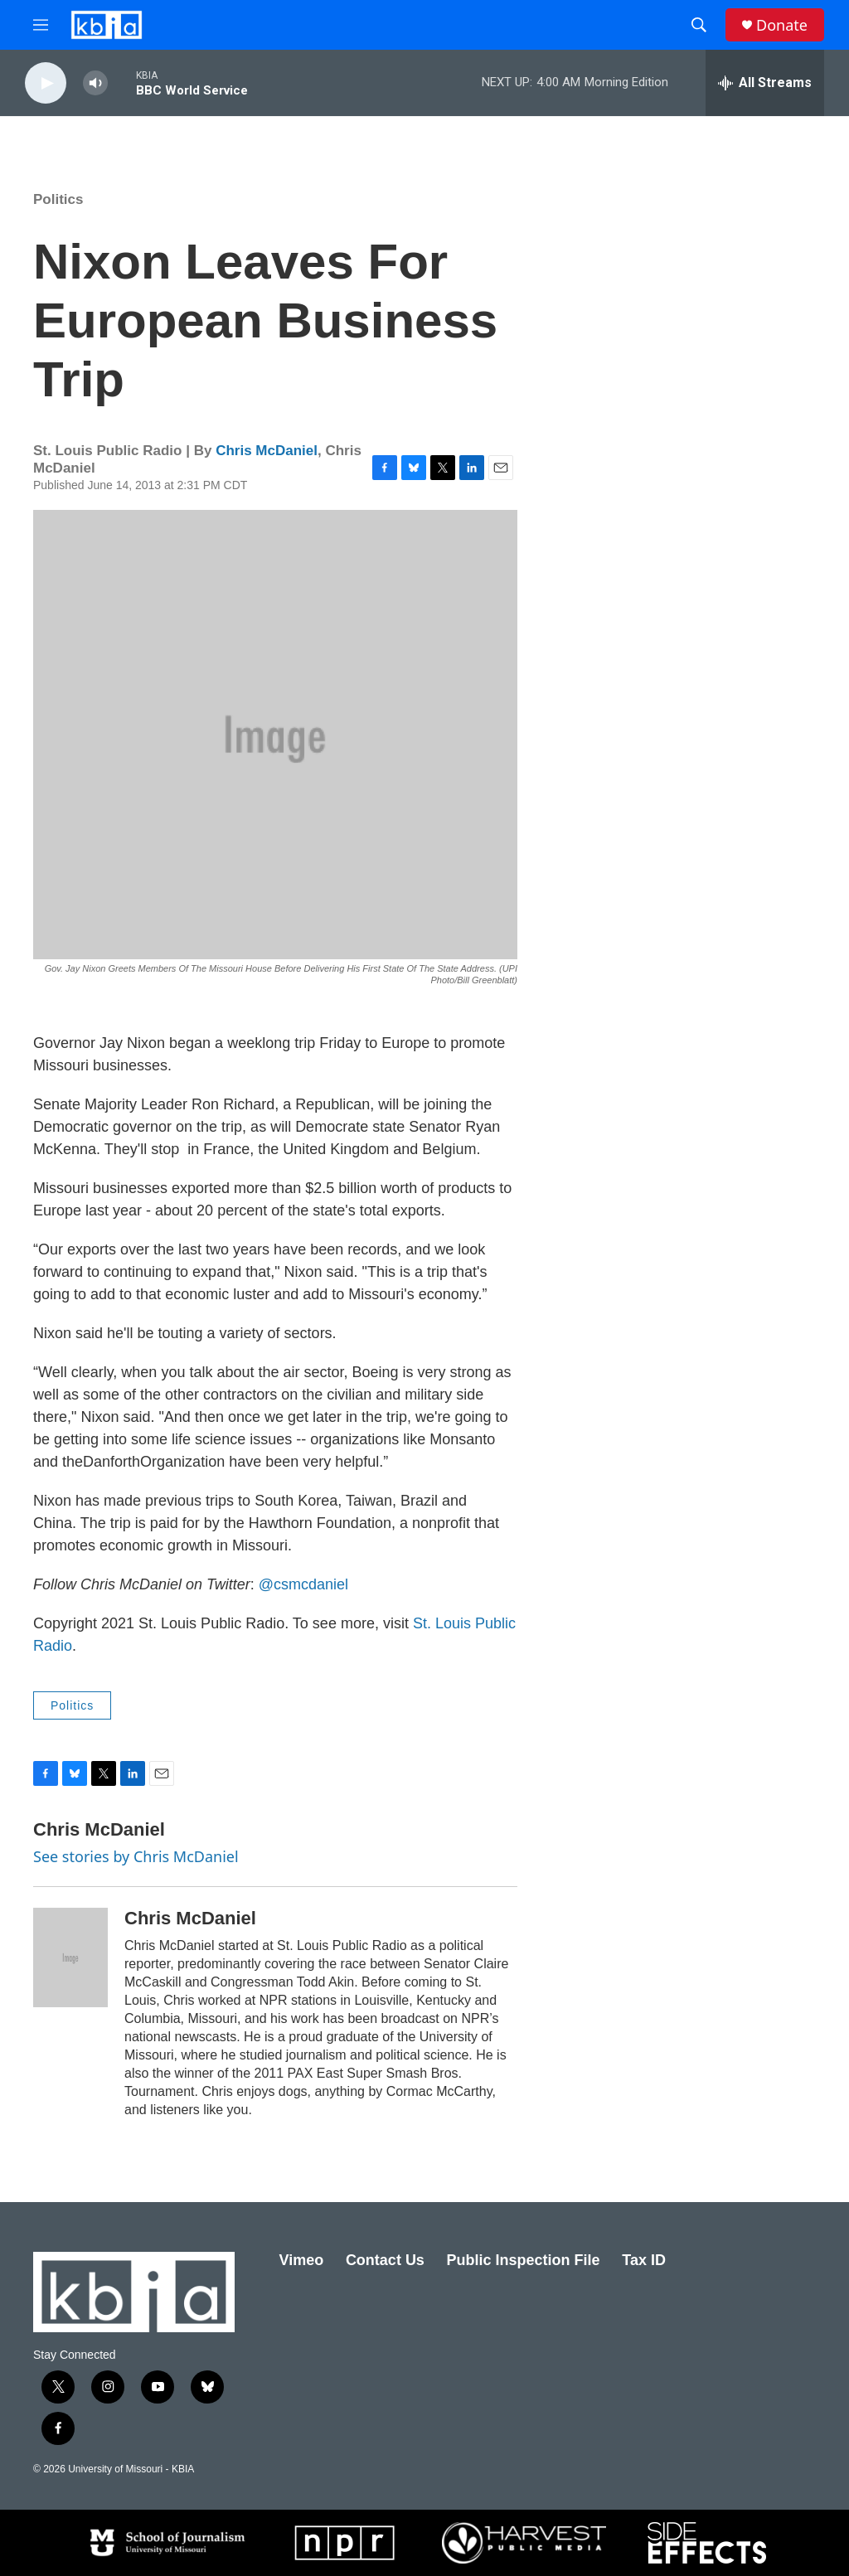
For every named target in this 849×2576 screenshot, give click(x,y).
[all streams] (765, 83)
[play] (45, 83)
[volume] (95, 83)
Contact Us (385, 2260)
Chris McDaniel (267, 450)
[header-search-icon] (699, 24)
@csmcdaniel (303, 1584)
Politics (58, 199)
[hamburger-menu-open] (40, 24)
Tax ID (644, 2260)
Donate (782, 25)
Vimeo (301, 2260)
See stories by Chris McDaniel (136, 1856)
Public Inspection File (523, 2260)
